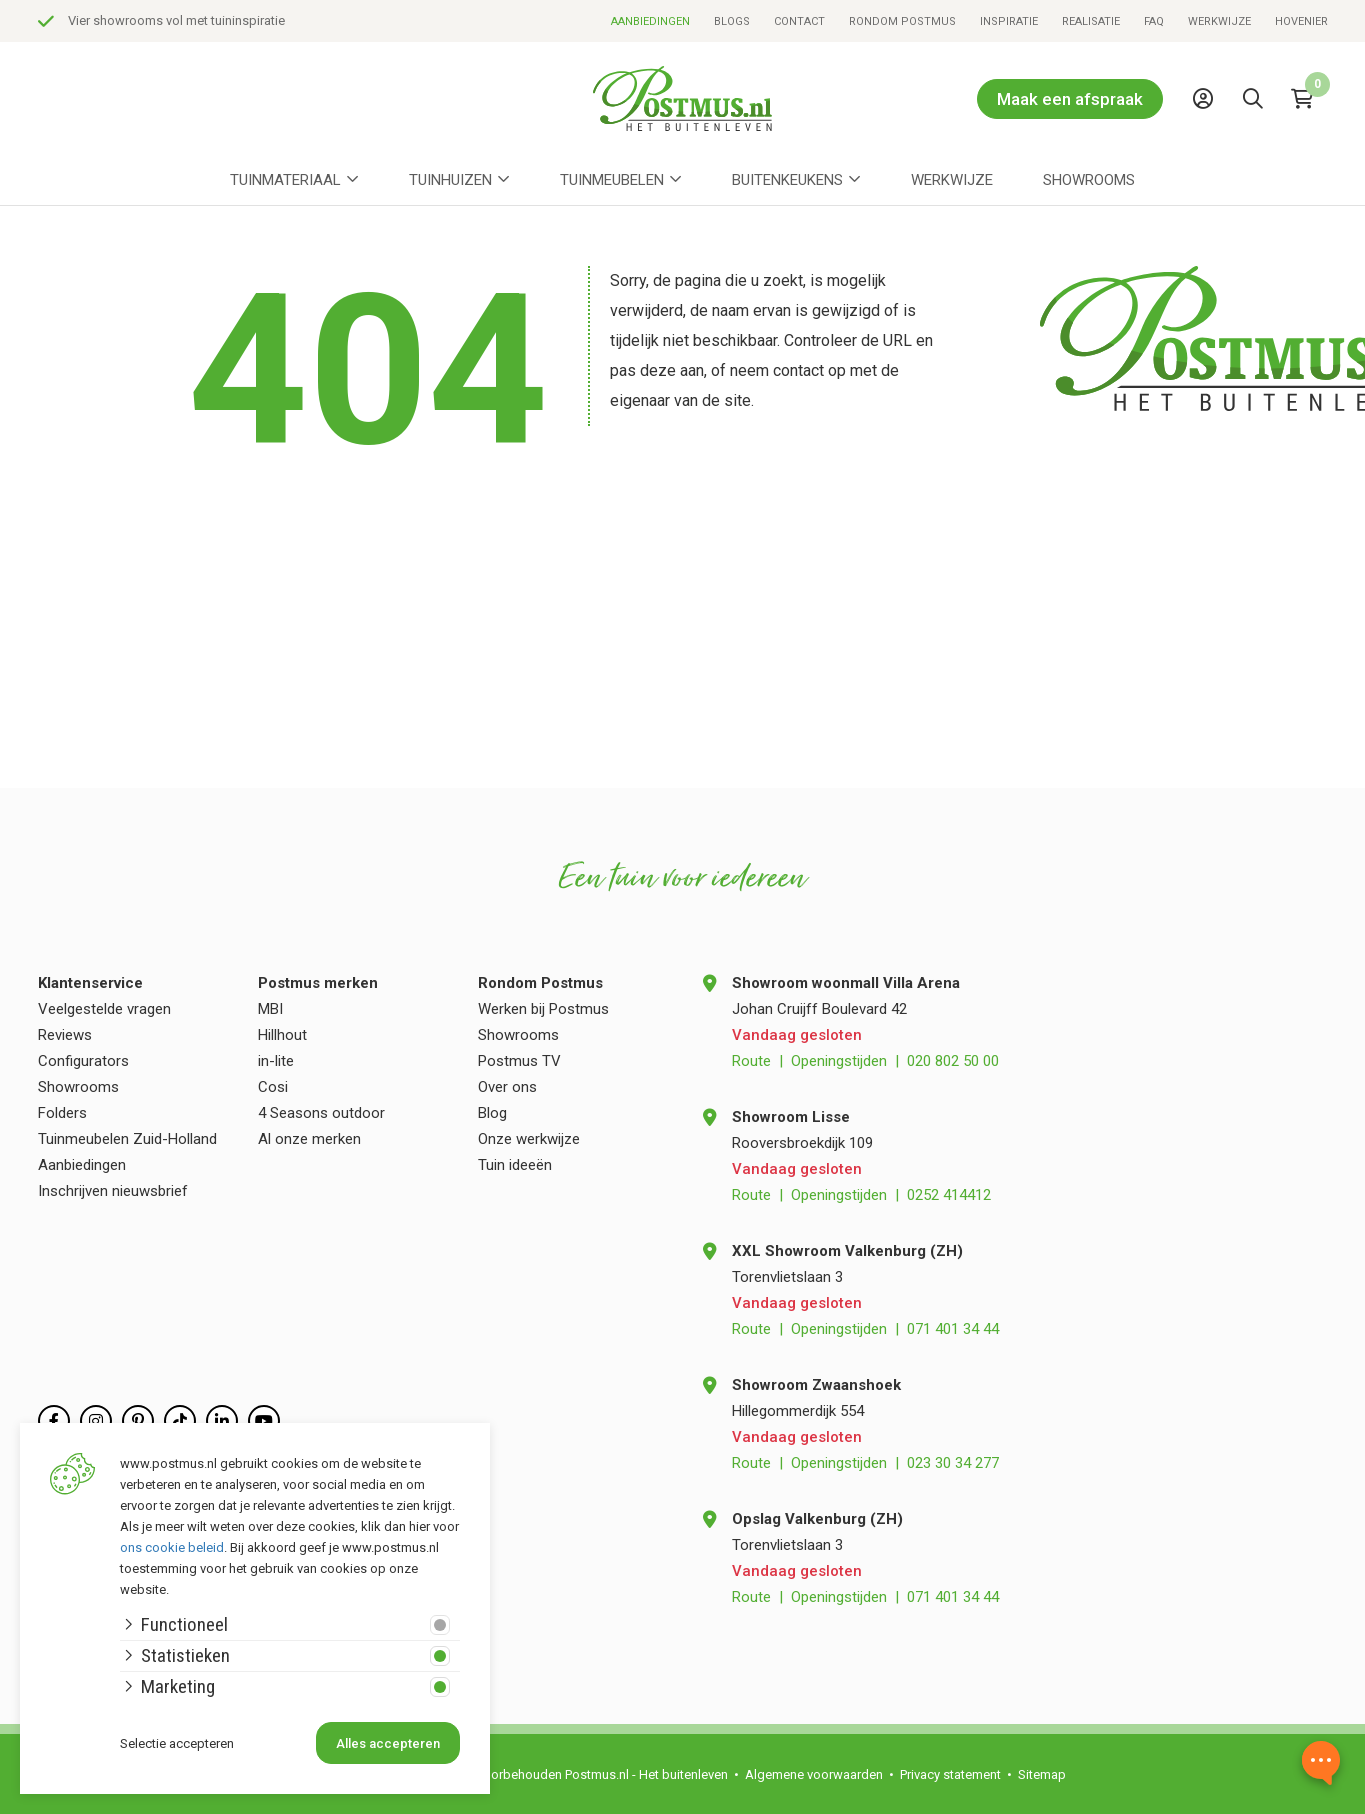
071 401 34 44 (953, 1329)
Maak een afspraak (1070, 99)
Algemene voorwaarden (814, 1774)
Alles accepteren (388, 1743)
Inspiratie (1009, 21)
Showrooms (1089, 180)
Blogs (732, 21)
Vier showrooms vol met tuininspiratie (176, 20)
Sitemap (1042, 1774)
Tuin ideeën (515, 1165)
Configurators (83, 1061)
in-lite (276, 1061)
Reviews (65, 1035)
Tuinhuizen (450, 180)
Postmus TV (519, 1061)
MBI (270, 1009)
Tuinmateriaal (285, 180)
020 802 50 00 (953, 1061)
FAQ (1154, 21)
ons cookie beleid (172, 1547)
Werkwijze (1219, 21)
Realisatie (1091, 21)
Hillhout (282, 1035)
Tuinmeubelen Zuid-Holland (127, 1139)
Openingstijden (839, 1061)
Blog (492, 1113)
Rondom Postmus (902, 21)
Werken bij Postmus (543, 1009)
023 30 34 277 (953, 1463)
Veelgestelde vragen (104, 1009)
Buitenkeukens (787, 180)
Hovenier (1301, 21)
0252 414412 (949, 1195)
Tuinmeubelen (612, 180)
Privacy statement (950, 1774)
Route (751, 1061)
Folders (62, 1113)
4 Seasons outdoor (321, 1113)
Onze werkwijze (529, 1139)
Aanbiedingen (650, 21)
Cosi (273, 1087)
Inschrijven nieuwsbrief (113, 1191)
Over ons (507, 1087)
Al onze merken (309, 1139)
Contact (799, 21)
